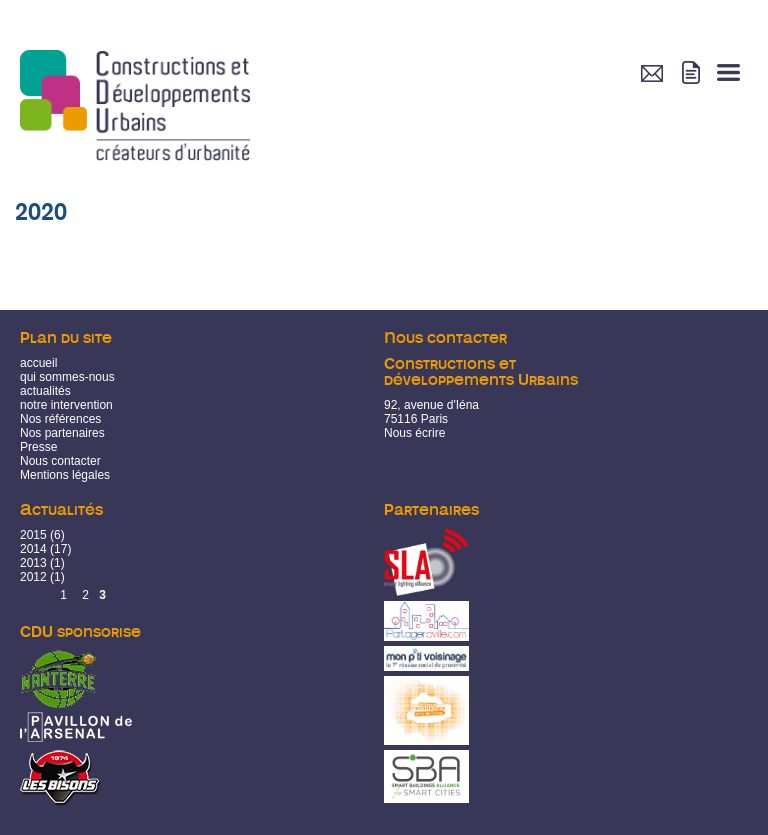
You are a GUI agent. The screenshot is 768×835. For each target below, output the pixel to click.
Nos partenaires (62, 433)
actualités (45, 391)
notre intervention (66, 405)
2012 (33, 577)
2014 (33, 549)
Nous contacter (60, 461)
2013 (33, 563)
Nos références (60, 419)
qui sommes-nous (67, 377)
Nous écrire (414, 433)
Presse (38, 447)
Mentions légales (65, 475)
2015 (33, 535)
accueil (38, 363)
